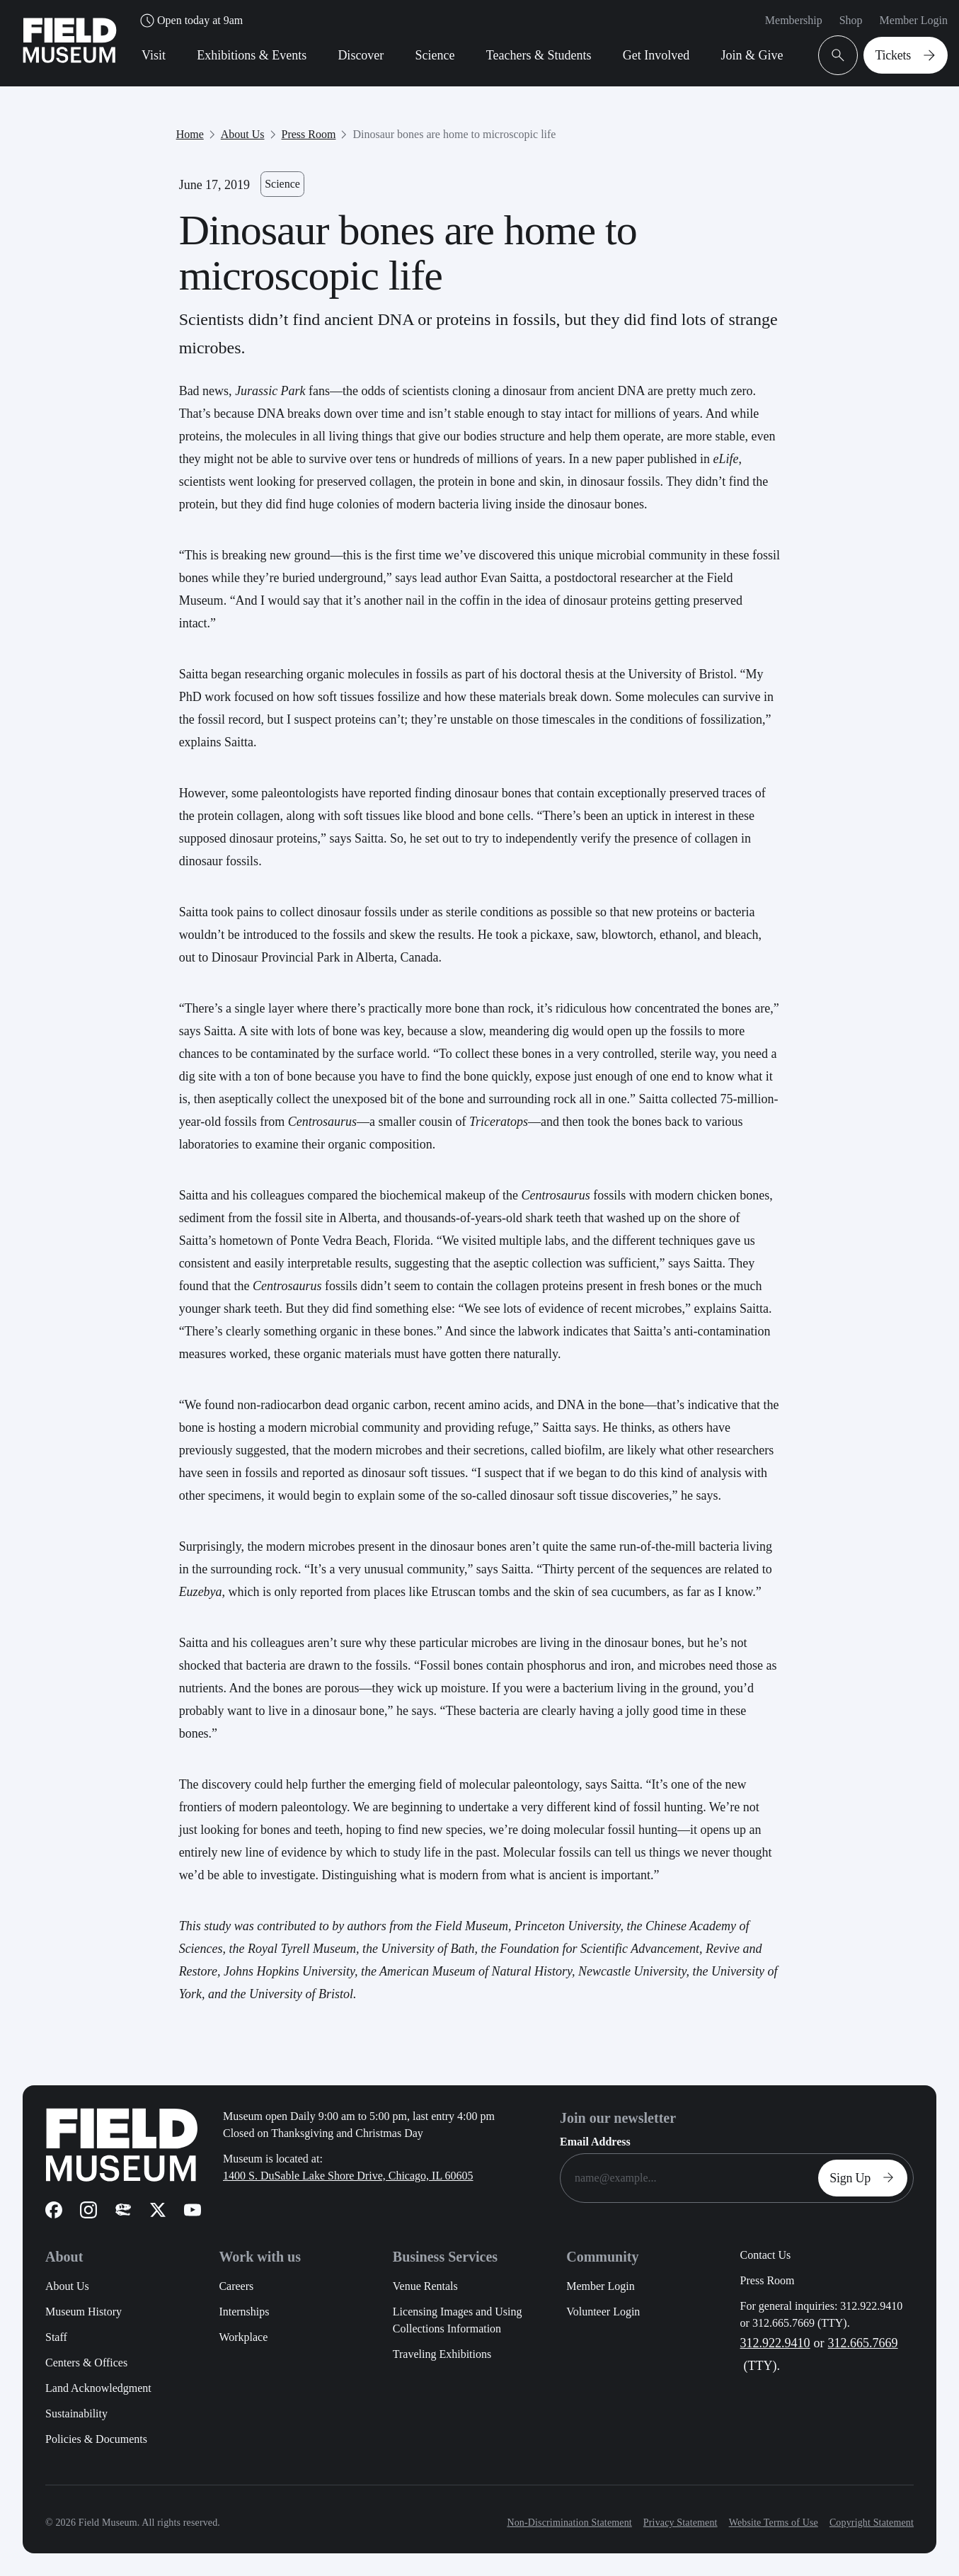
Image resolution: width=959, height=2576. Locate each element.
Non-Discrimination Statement (569, 2522)
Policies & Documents (96, 2439)
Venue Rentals (425, 2286)
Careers (236, 2286)
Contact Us (765, 2255)
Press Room (309, 134)
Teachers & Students (539, 55)
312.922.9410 (775, 2343)
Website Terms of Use (773, 2522)
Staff (56, 2337)
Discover (361, 55)
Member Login (914, 20)
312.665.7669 (863, 2343)
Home (190, 134)
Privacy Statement (680, 2522)
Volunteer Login (603, 2312)
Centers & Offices (86, 2362)
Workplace (243, 2337)
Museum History (83, 2312)
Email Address (595, 2142)
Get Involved (656, 55)
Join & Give (751, 55)
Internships (244, 2312)
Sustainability (76, 2413)
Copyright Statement (871, 2522)
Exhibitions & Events (251, 55)
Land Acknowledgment (98, 2388)
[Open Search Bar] (838, 55)
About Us (243, 134)
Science (435, 55)
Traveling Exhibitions (442, 2354)
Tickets (908, 55)
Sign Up (865, 2178)
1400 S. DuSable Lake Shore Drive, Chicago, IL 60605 (348, 2176)
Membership (793, 20)
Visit (154, 55)
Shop (851, 20)
